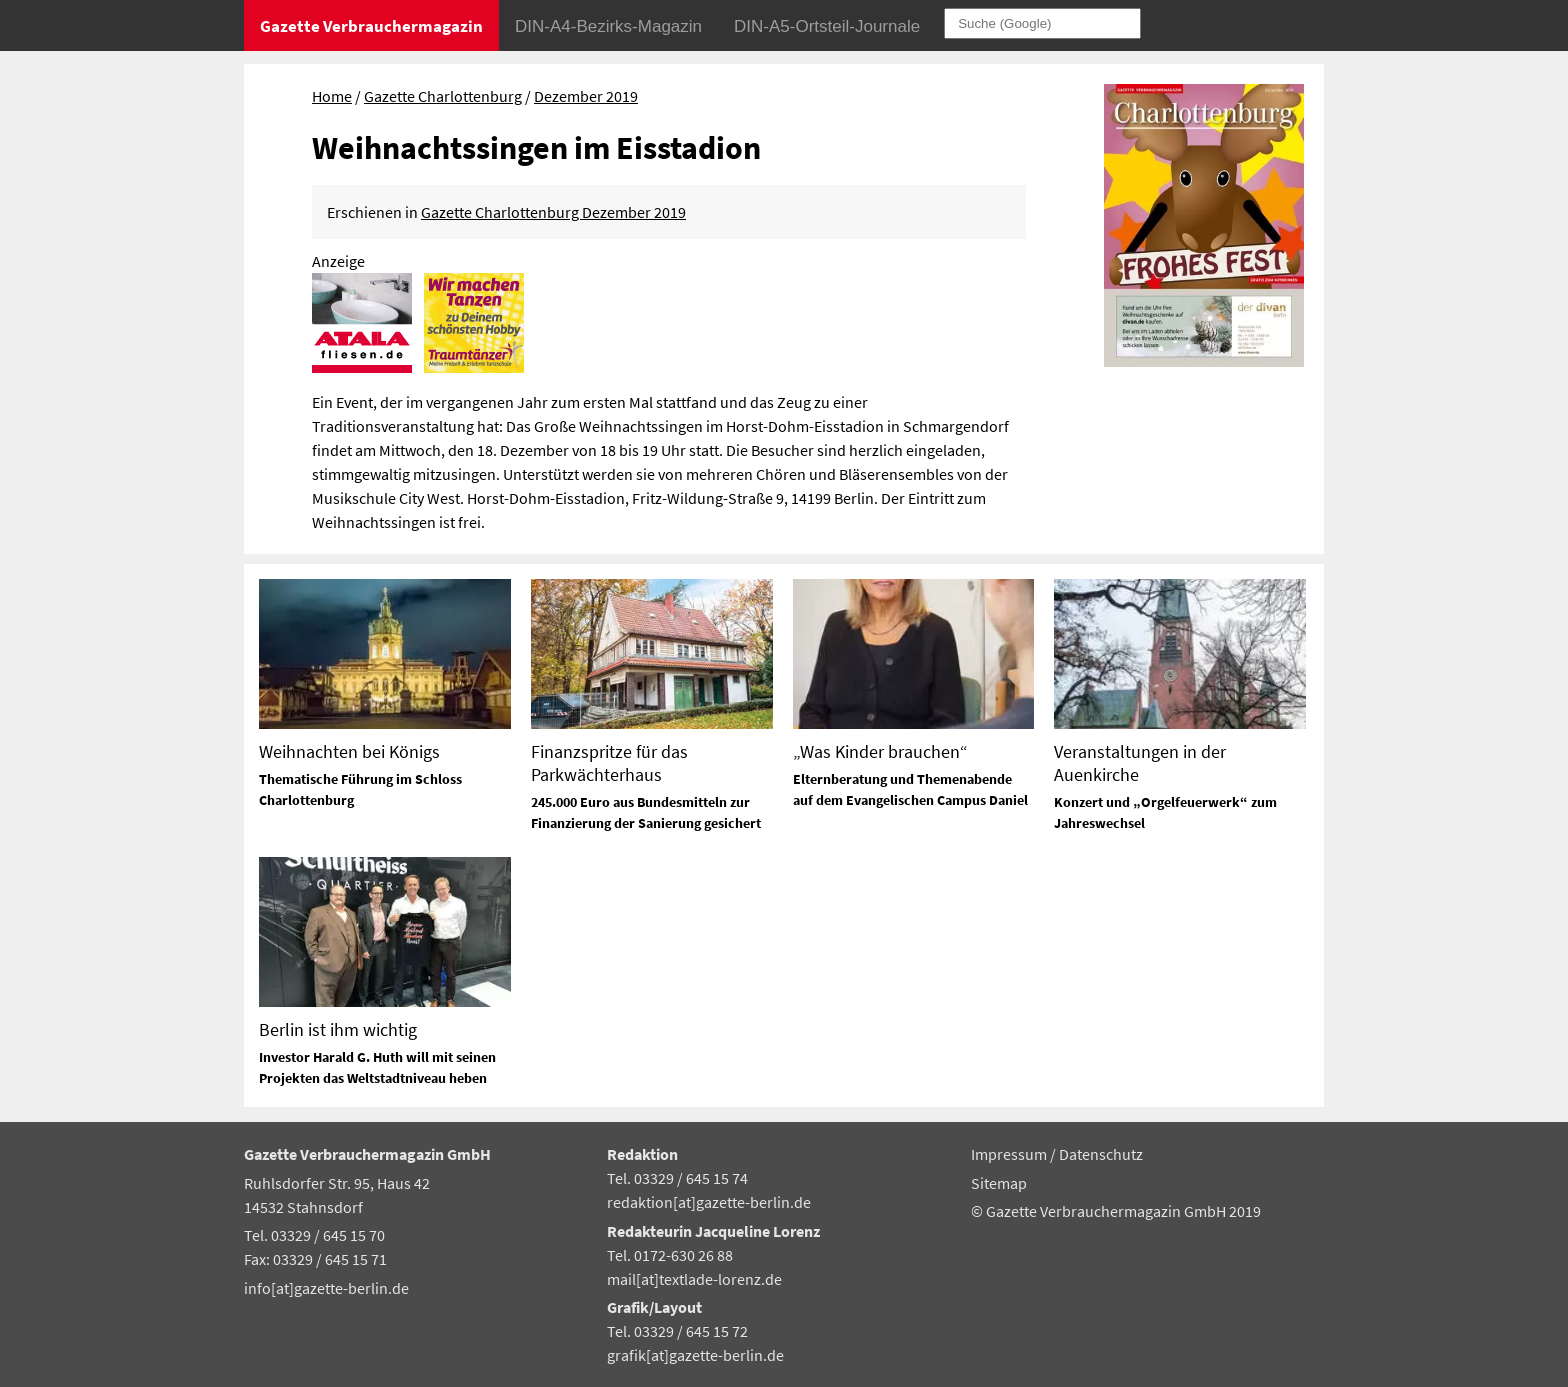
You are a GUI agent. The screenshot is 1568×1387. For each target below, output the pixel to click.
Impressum (1010, 1154)
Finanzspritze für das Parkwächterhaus (609, 763)
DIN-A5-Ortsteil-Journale (827, 26)
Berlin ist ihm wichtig (338, 1029)
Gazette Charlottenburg (443, 96)
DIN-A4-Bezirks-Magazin (608, 26)
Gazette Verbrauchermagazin (371, 26)
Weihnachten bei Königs (349, 751)
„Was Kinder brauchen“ (880, 751)
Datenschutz (1101, 1154)
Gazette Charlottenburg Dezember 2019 (553, 212)
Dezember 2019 (586, 96)
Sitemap (999, 1183)
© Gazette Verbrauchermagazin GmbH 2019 (1116, 1211)
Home (332, 96)
